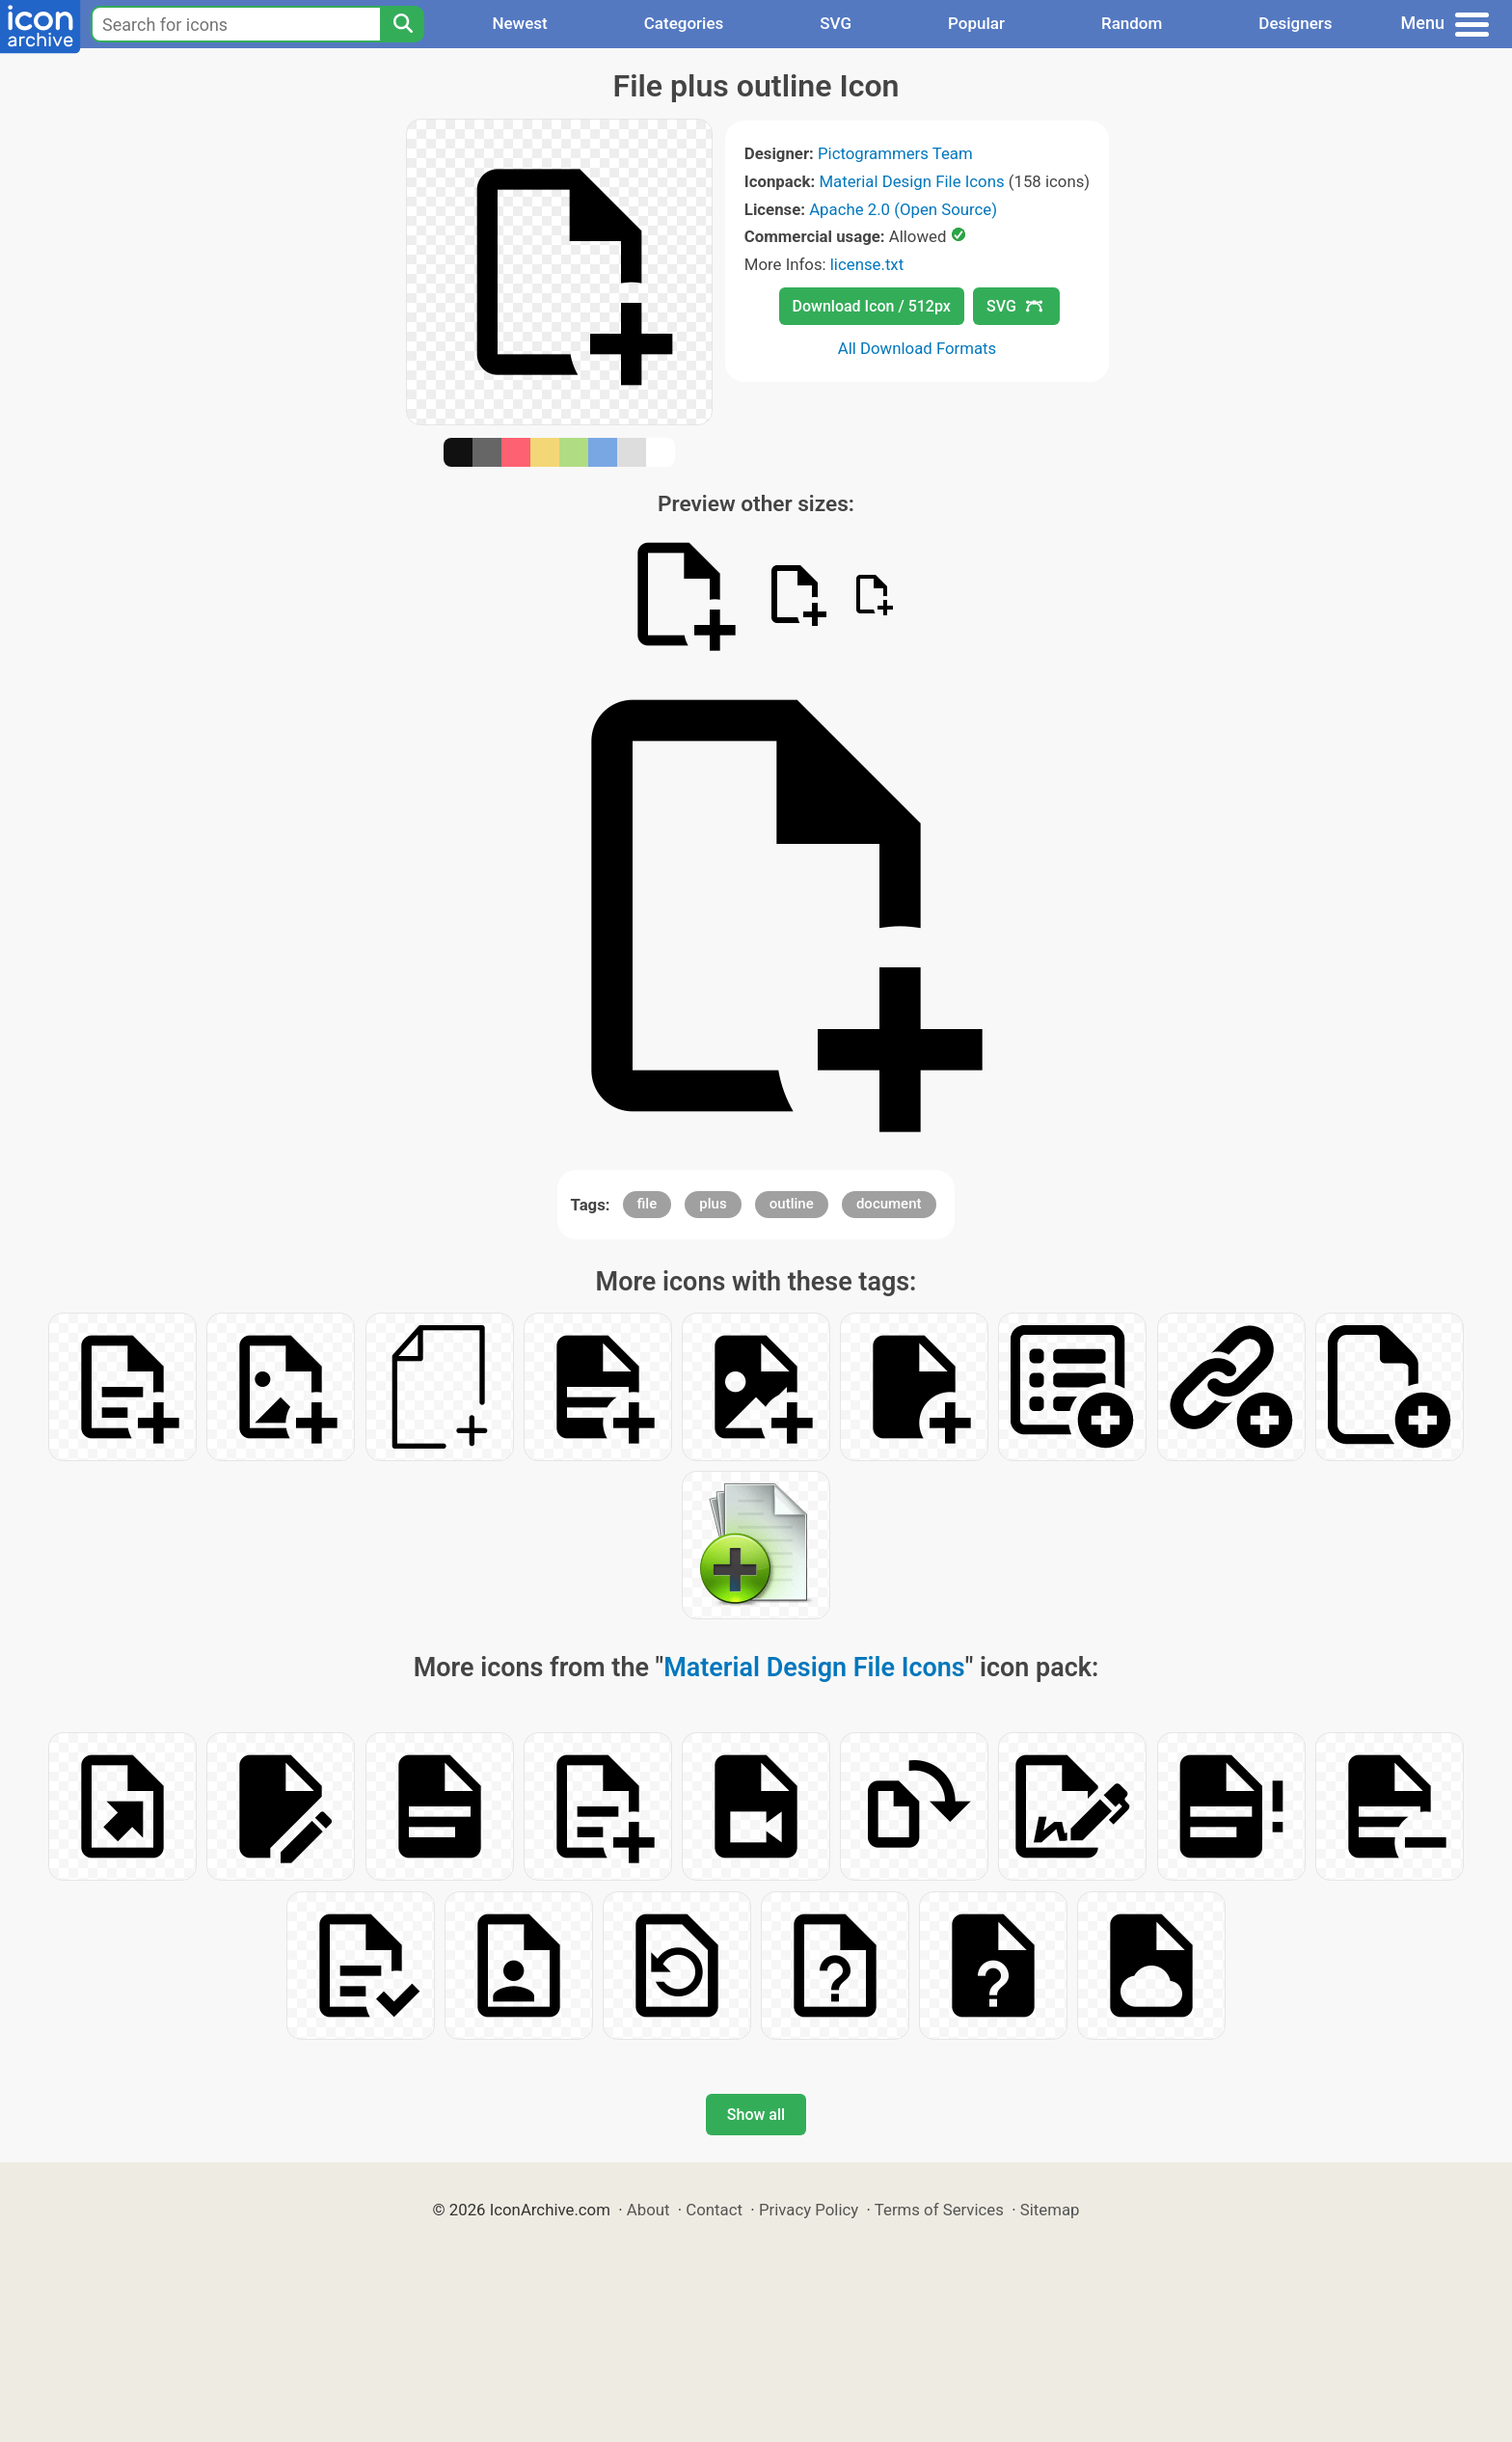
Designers (1295, 23)
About (648, 2209)
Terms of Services (939, 2209)
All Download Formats (917, 348)
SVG (835, 23)
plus (712, 1203)
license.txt (867, 264)
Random (1131, 23)
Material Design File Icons (911, 181)
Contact (714, 2209)
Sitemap (1050, 2209)
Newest (519, 23)
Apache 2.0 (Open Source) (903, 209)
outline (792, 1203)
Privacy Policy (808, 2209)
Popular (976, 23)
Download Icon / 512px (872, 306)
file (647, 1203)
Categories (684, 23)
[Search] (402, 24)
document (889, 1203)
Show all (756, 2114)
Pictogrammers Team (895, 153)
